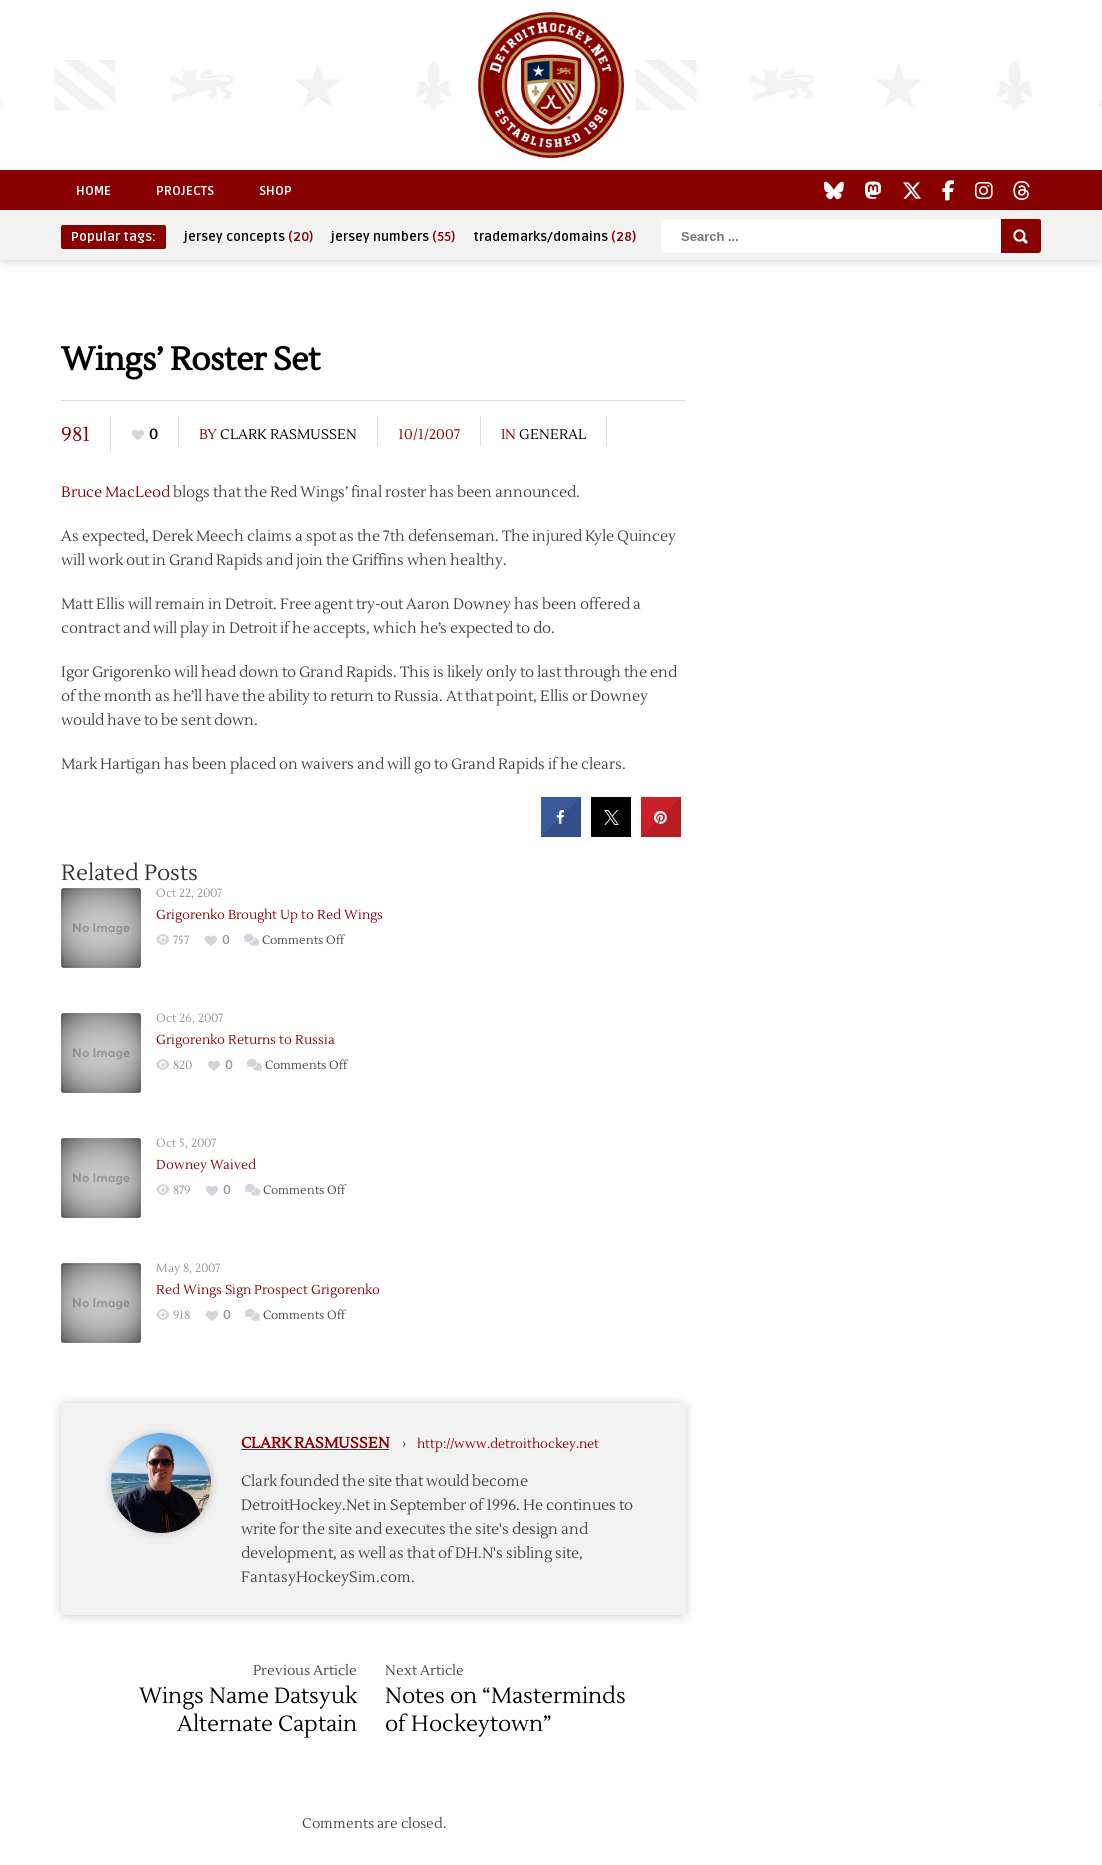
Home (93, 191)
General (552, 435)
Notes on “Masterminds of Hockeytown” (505, 1710)
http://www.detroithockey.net (508, 1444)
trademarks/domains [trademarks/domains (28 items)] (554, 237)
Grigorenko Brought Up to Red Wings (269, 915)
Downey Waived (206, 1165)
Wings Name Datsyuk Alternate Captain (248, 1710)
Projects (185, 191)
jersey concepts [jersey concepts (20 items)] (248, 237)
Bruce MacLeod (115, 492)
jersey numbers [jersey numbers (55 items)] (393, 237)
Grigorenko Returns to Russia (245, 1040)
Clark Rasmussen (288, 435)
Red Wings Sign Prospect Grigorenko (268, 1290)
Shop (275, 191)
